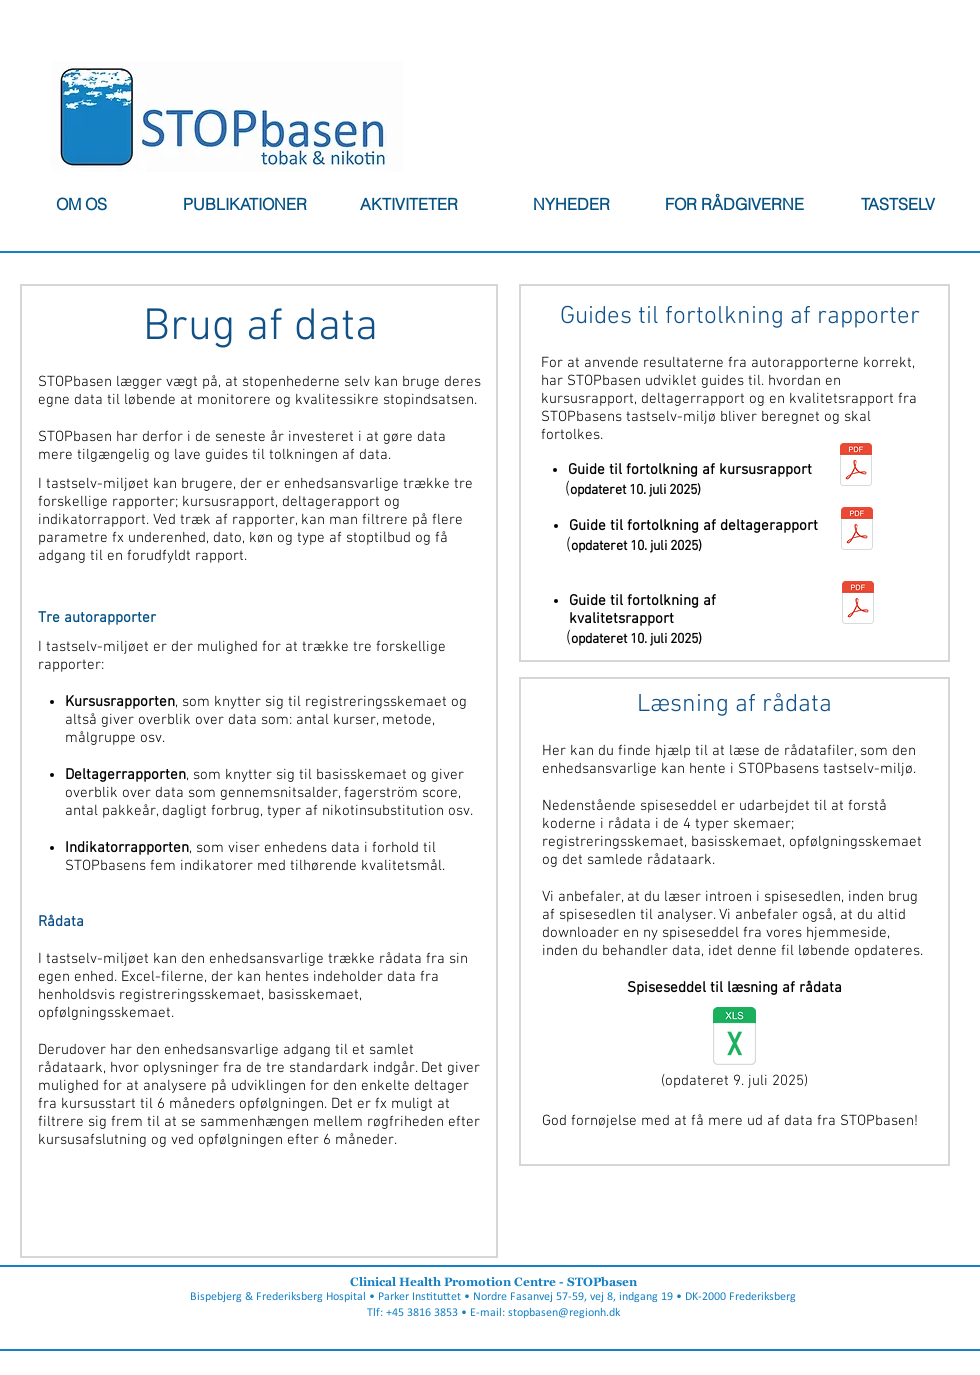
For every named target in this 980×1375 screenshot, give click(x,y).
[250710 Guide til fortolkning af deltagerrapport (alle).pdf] (857, 531)
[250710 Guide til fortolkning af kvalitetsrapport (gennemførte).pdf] (858, 605)
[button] (245, 204)
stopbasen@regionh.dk (564, 1313)
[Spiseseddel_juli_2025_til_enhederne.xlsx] (734, 1038)
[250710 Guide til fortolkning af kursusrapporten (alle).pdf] (856, 466)
